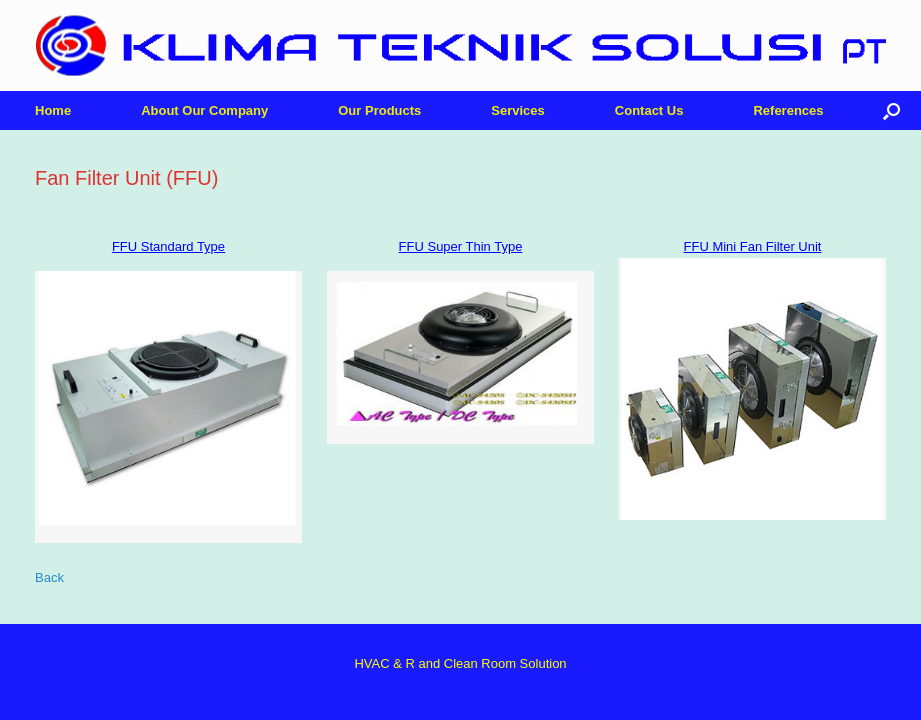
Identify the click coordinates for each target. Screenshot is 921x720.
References (788, 110)
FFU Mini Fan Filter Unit (753, 246)
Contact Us (649, 110)
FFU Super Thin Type (461, 246)
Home (53, 110)
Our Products (379, 110)
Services (518, 110)
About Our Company (204, 110)
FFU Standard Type (168, 246)
